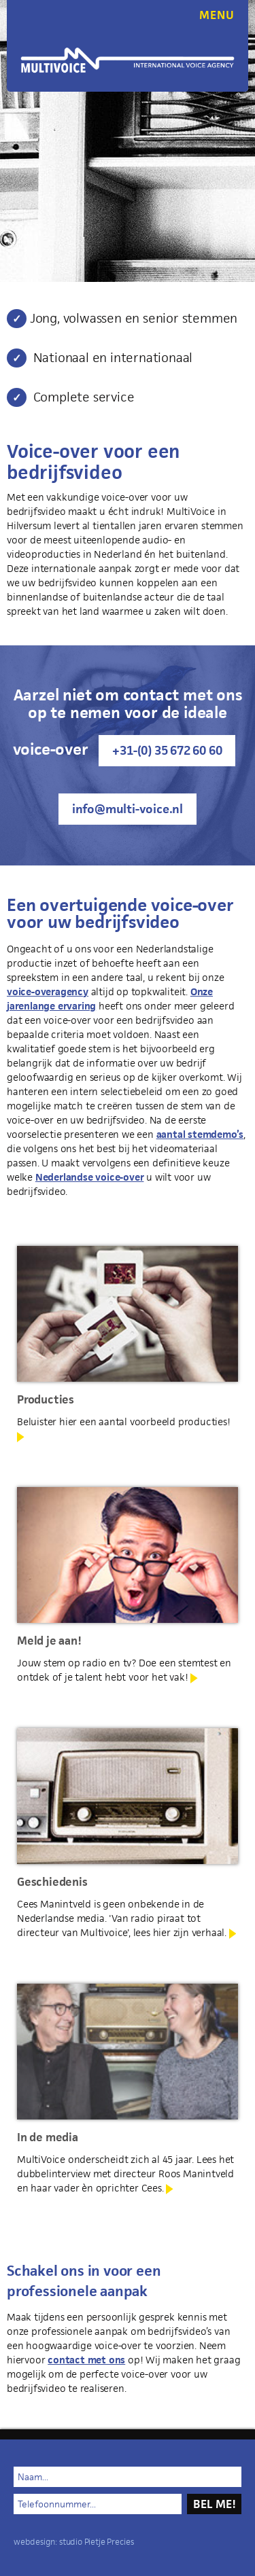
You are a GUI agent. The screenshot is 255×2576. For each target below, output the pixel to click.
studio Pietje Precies (96, 2541)
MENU (217, 14)
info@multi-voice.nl (127, 809)
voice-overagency (47, 991)
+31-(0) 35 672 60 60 (167, 750)
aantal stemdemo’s (200, 1134)
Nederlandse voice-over (89, 1176)
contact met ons (86, 2359)
